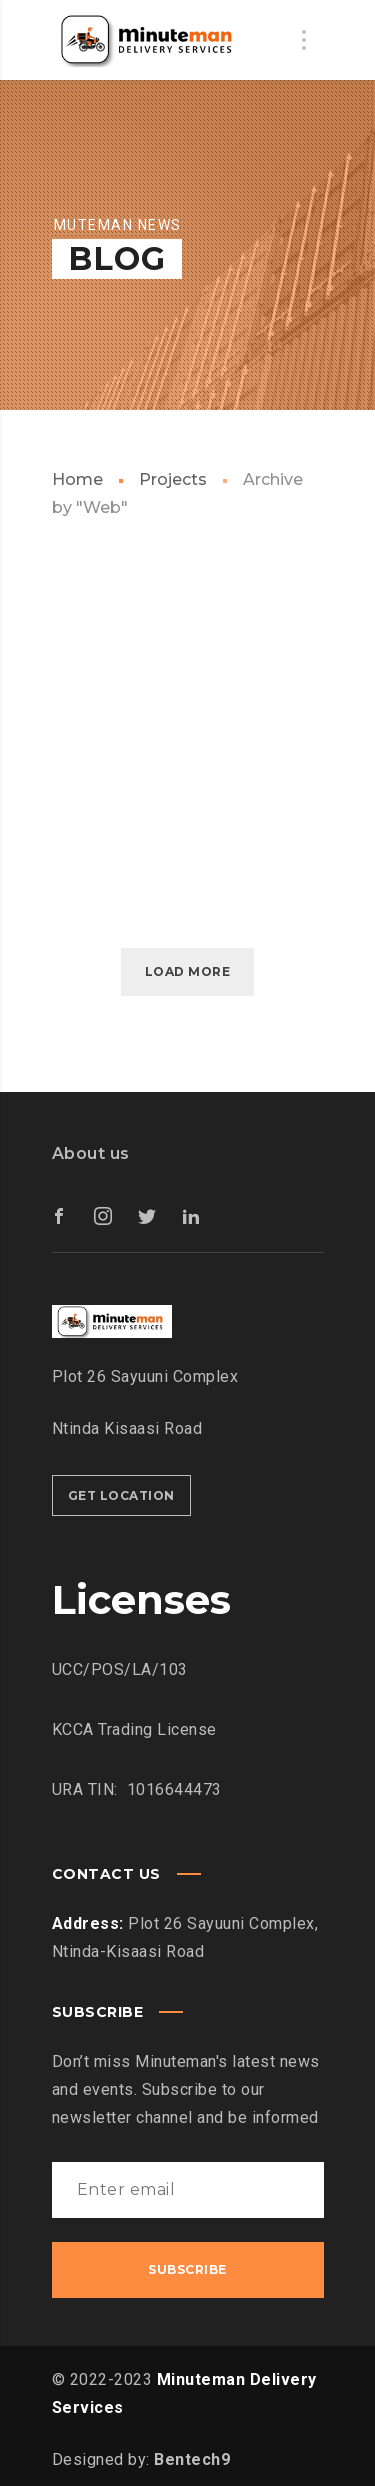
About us (91, 1153)
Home (77, 479)
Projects (173, 479)
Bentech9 (192, 2459)
